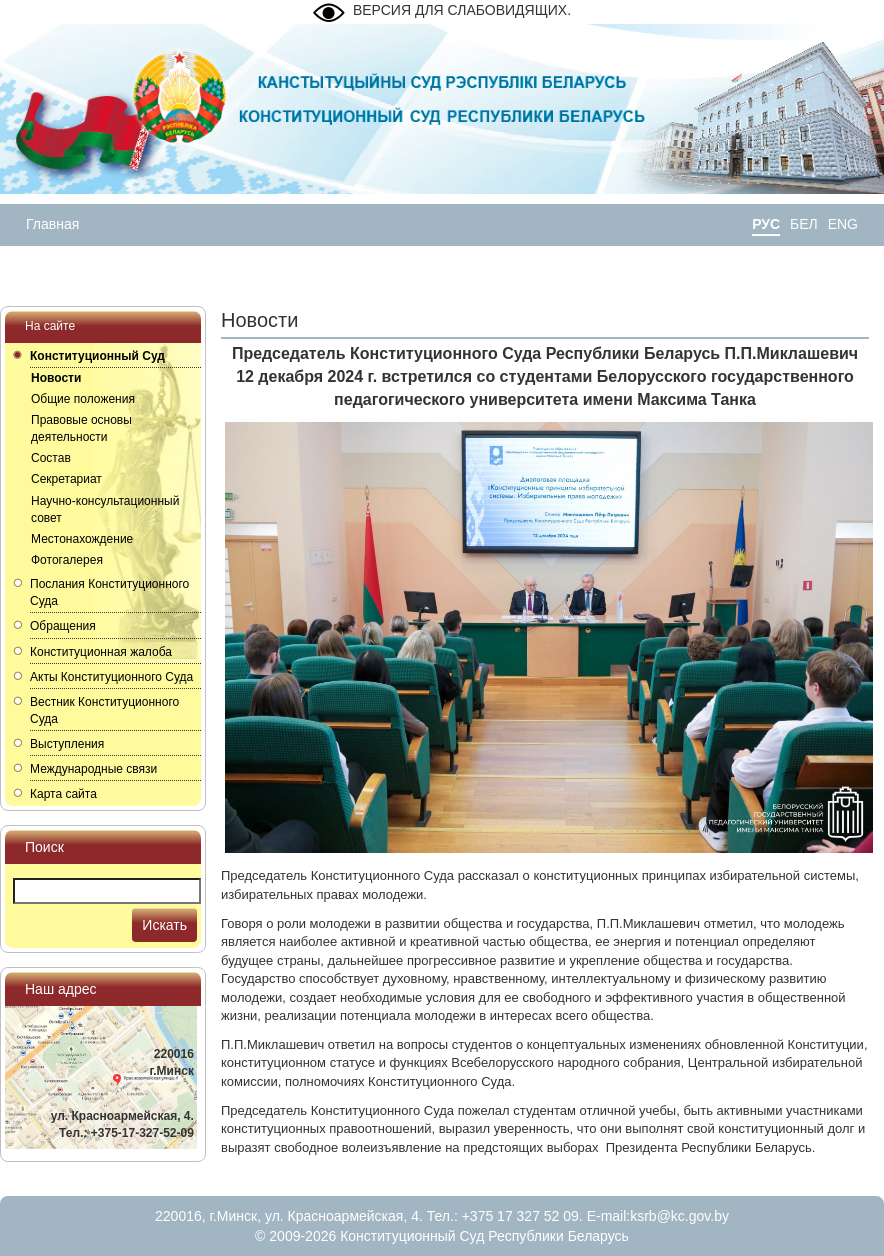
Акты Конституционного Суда (111, 677)
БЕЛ (804, 224)
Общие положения (83, 399)
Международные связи (93, 769)
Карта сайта (63, 794)
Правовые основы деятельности (81, 428)
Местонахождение (82, 539)
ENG (843, 224)
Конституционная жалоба (101, 652)
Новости (56, 378)
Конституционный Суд (97, 356)
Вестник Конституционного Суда (104, 710)
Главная (52, 224)
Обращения (63, 626)
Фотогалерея (67, 560)
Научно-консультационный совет (105, 509)
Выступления (67, 744)
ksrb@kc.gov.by (679, 1216)
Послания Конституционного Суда (109, 592)
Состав (51, 458)
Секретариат (66, 479)
